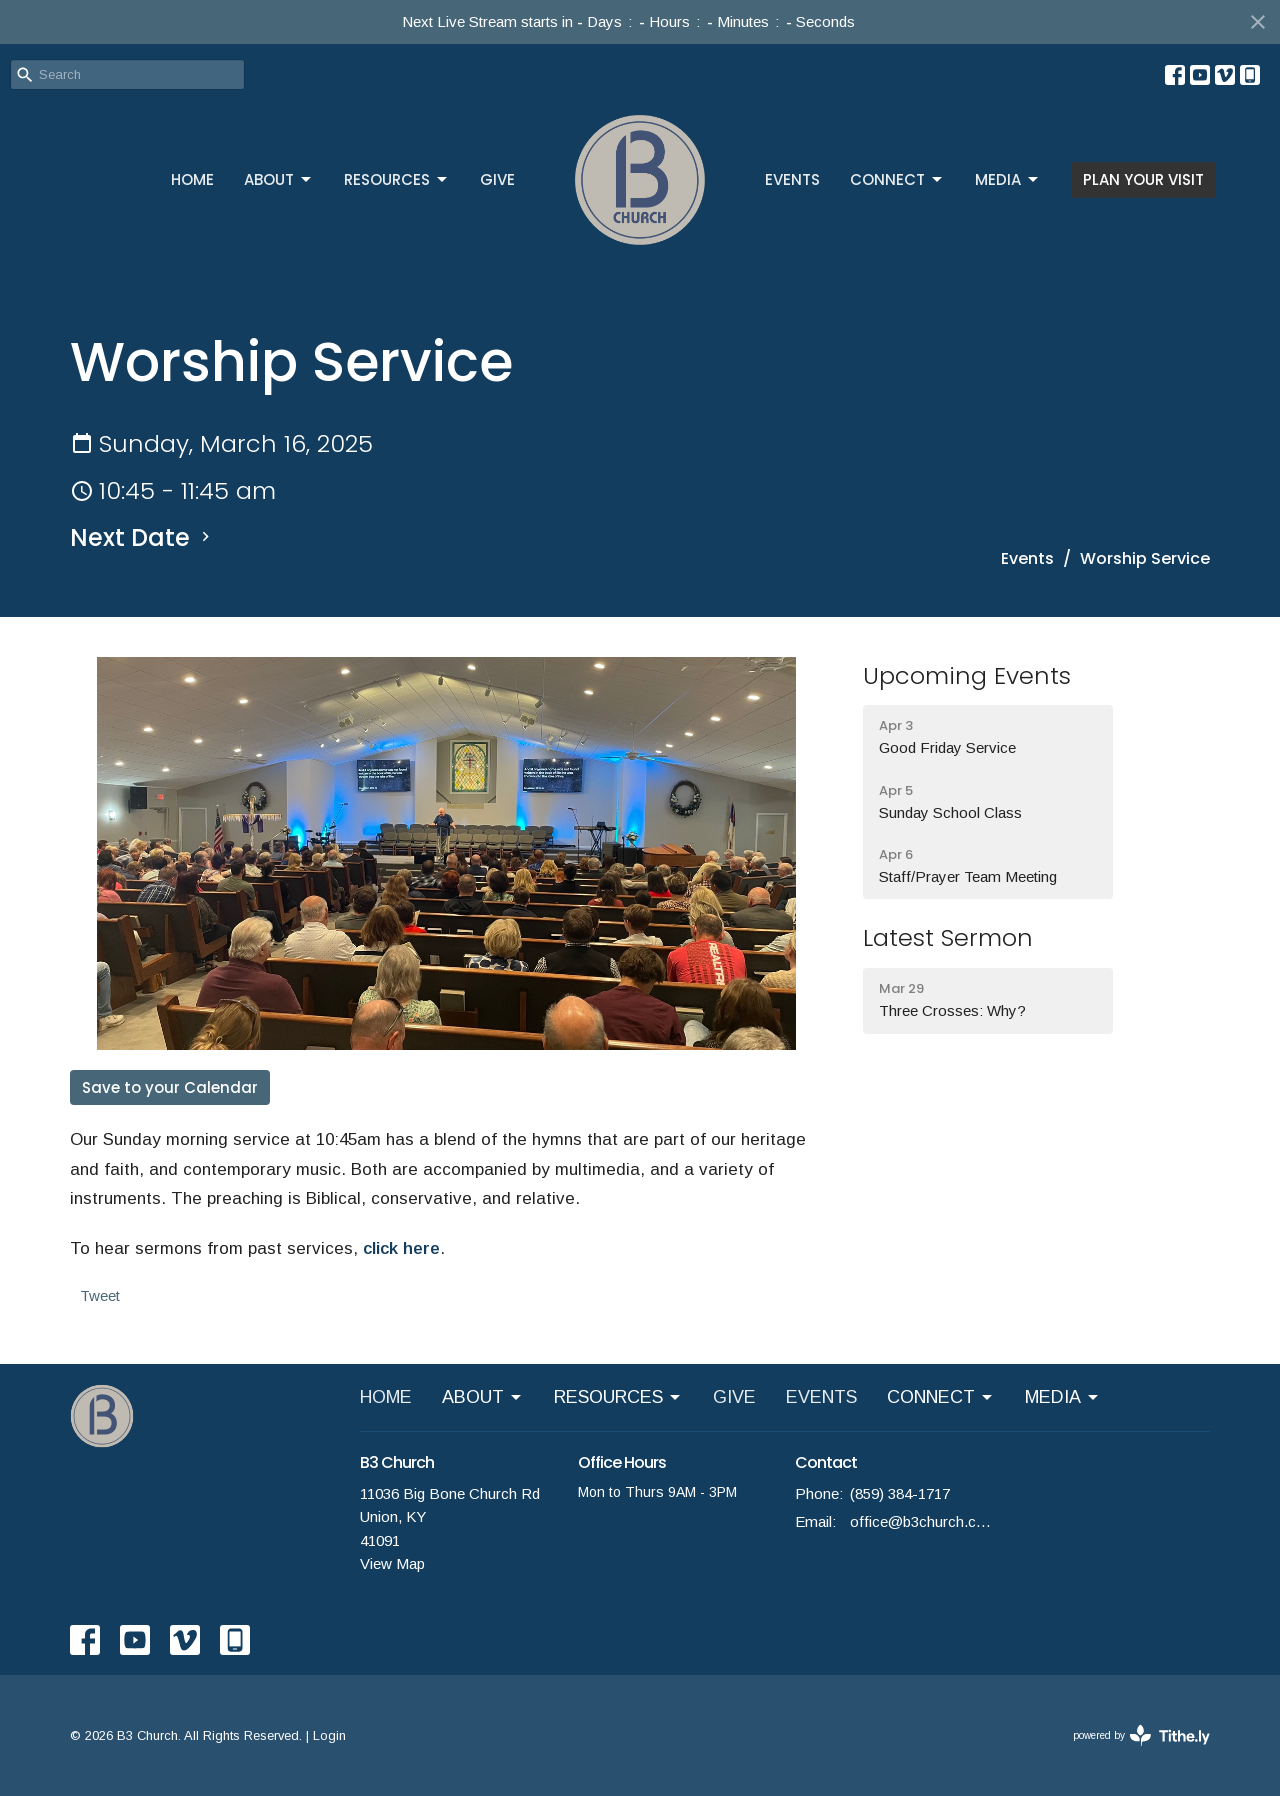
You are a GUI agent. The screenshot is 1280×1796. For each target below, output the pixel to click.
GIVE (497, 179)
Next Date (142, 537)
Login (329, 1735)
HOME (192, 179)
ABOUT (279, 179)
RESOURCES (397, 179)
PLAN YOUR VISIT (1143, 179)
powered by (1141, 1735)
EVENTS (792, 179)
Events (1027, 558)
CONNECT (897, 179)
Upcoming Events (967, 675)
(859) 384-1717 (900, 1493)
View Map (392, 1563)
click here (401, 1248)
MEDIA (1008, 179)
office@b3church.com (921, 1521)
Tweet (100, 1295)
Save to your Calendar (170, 1087)
